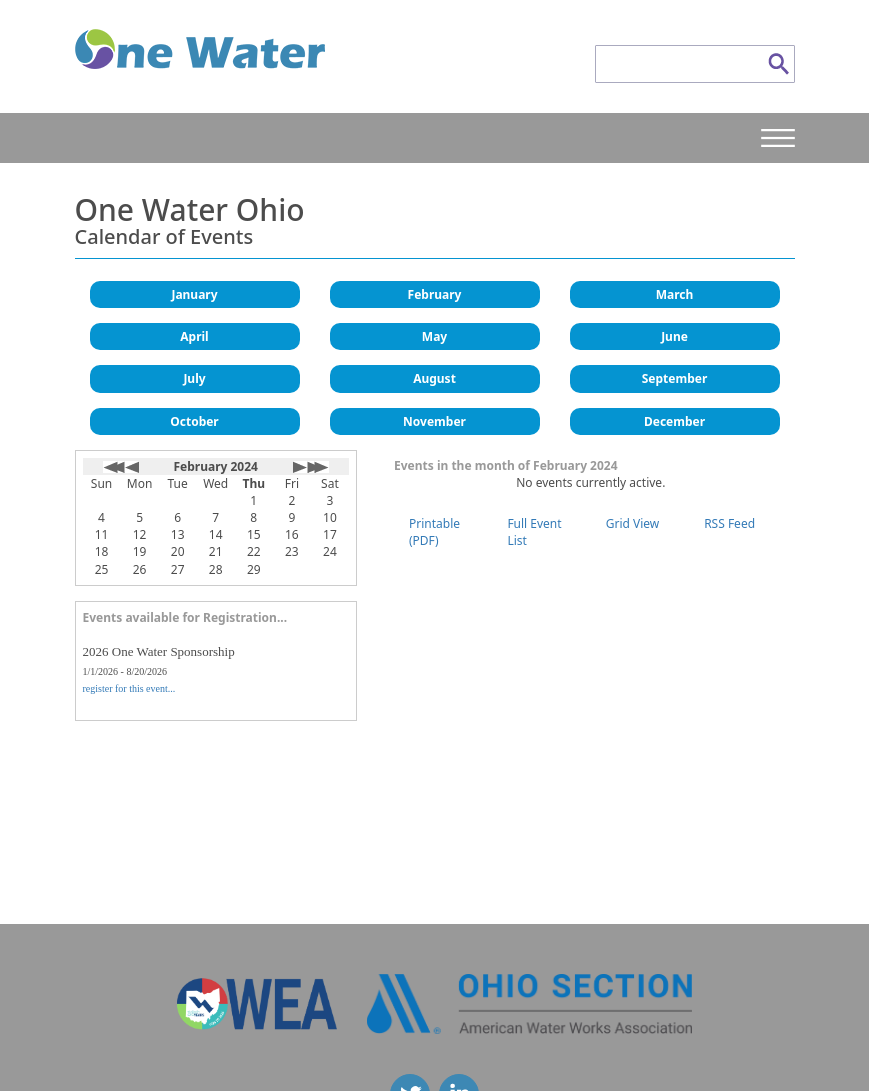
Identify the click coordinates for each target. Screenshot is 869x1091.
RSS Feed (729, 523)
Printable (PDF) (434, 532)
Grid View (633, 523)
